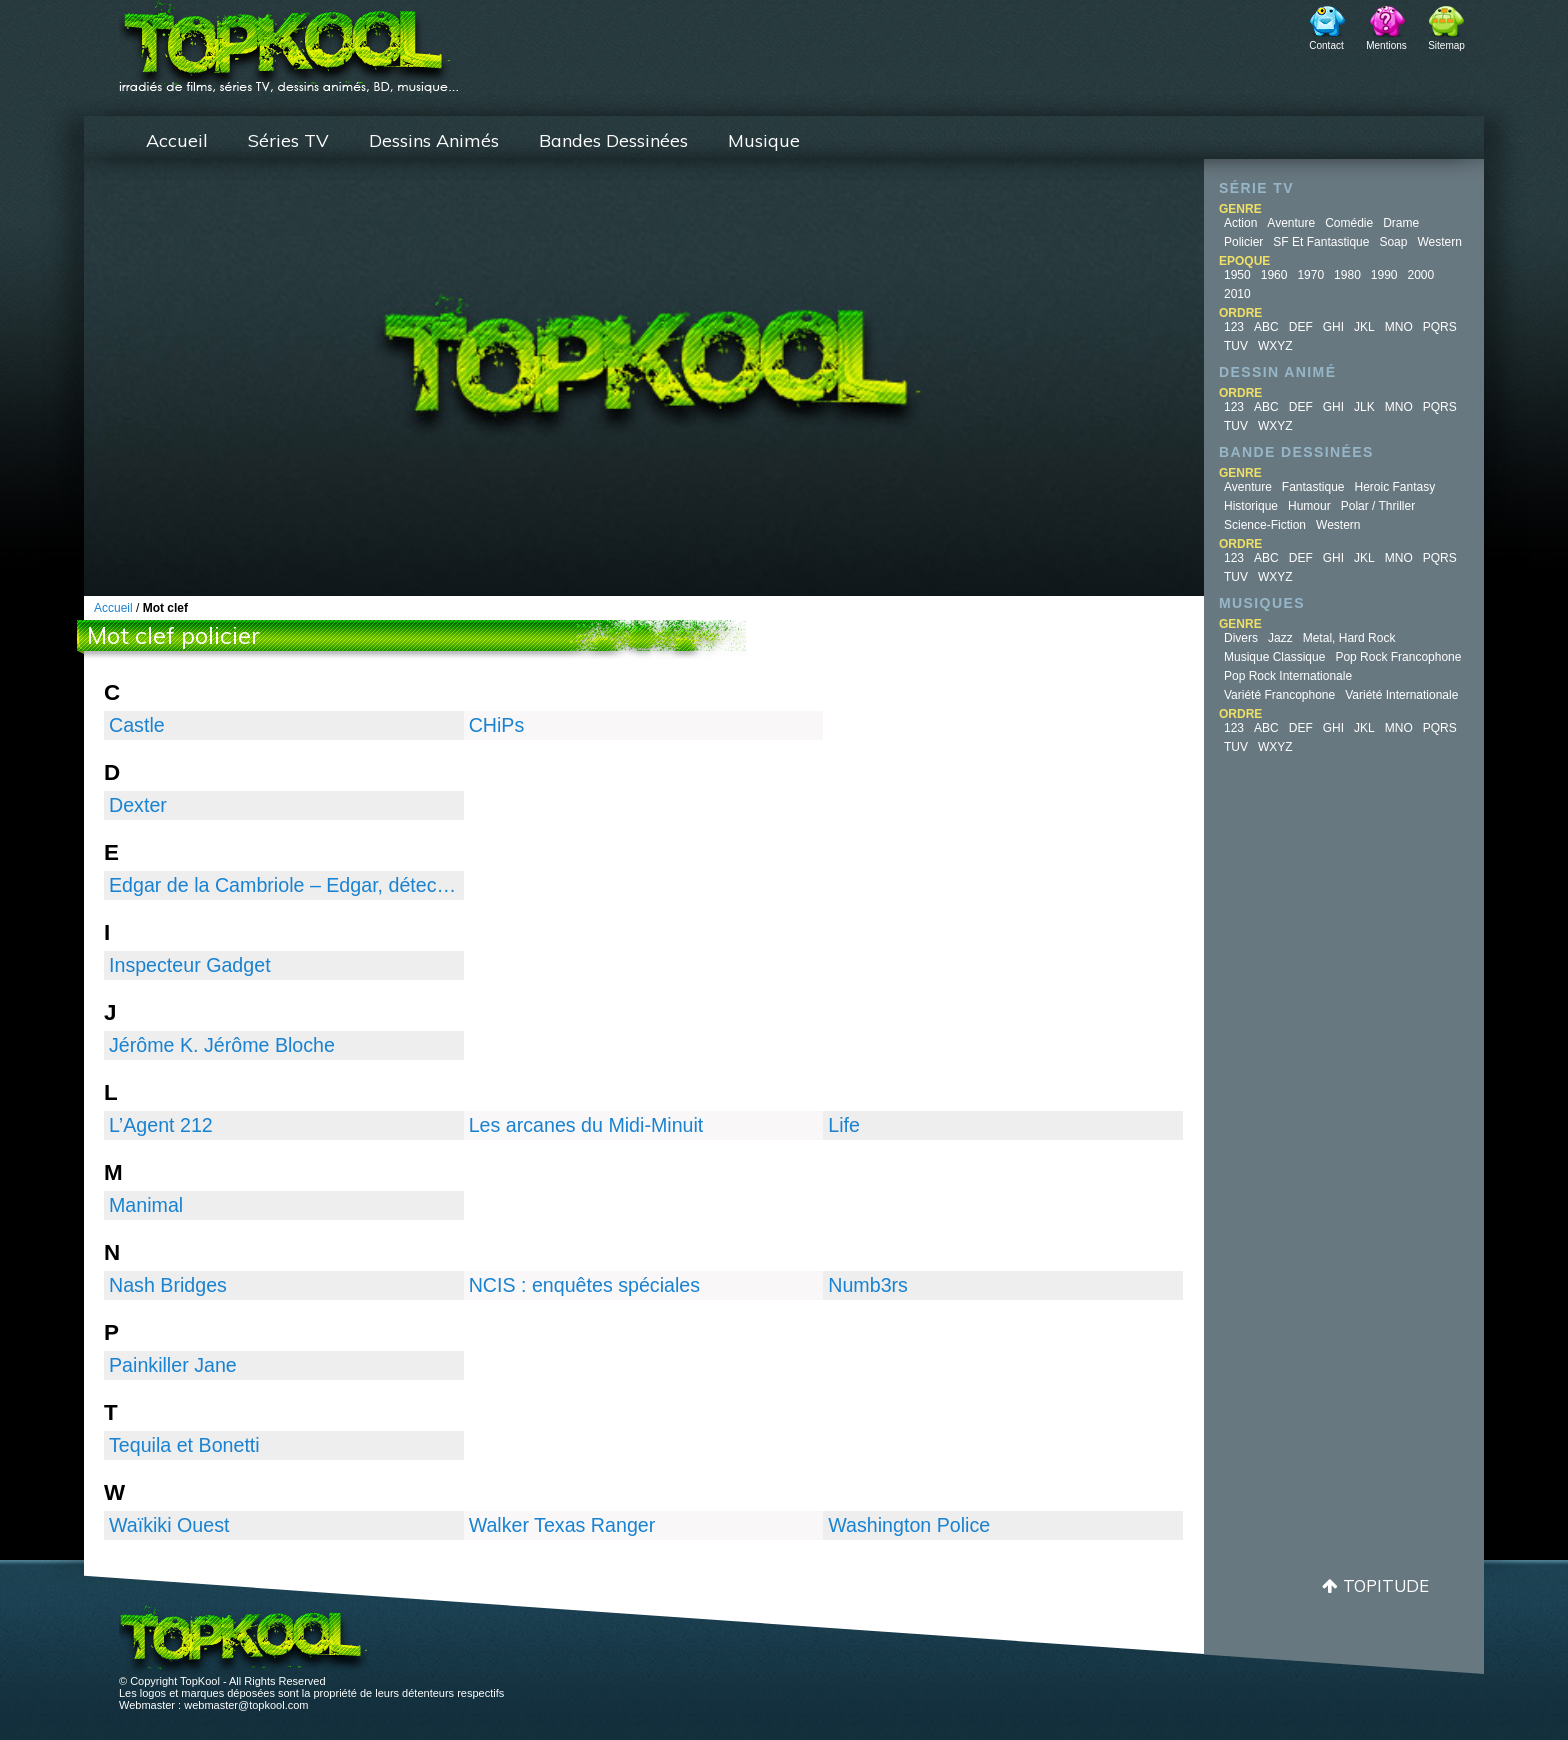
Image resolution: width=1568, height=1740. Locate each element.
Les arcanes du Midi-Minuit (586, 1125)
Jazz (1280, 638)
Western (1439, 242)
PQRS (1440, 327)
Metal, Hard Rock (1349, 638)
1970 (1310, 275)
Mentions (1386, 45)
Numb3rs (868, 1285)
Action (1240, 223)
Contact (1326, 45)
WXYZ (1275, 346)
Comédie (1349, 223)
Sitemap (1446, 45)
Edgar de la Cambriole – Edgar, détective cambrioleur (284, 885)
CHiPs (497, 725)
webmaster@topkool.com (246, 1705)
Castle (137, 725)
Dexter (138, 805)
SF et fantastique (1321, 242)
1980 (1347, 275)
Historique (1251, 506)
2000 (1421, 275)
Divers (1241, 638)
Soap (1393, 242)
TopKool (289, 41)
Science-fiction (1265, 525)
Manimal (146, 1205)
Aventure (1291, 223)
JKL (1364, 327)
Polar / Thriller (1378, 506)
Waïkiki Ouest (169, 1525)
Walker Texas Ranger (562, 1525)
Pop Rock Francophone (1398, 657)
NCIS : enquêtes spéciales (584, 1285)
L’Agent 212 (161, 1125)
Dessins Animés (434, 140)
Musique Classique (1274, 657)
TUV (1236, 346)
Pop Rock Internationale (1288, 676)
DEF (1301, 327)
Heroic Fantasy (1395, 487)
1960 (1274, 275)
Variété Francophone (1279, 695)
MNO (1399, 327)
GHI (1333, 327)
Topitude (1386, 1585)
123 (1234, 327)
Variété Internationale (1401, 695)
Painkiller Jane (173, 1365)
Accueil (177, 140)
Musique (764, 140)
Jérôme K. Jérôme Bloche (222, 1045)
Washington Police (909, 1525)
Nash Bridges (168, 1285)
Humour (1309, 506)
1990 (1384, 275)
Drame (1401, 223)
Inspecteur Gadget (190, 965)
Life (844, 1125)
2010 (1237, 294)
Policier (1243, 242)
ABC (1266, 327)
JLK (1364, 407)
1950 (1237, 275)
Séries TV (288, 140)
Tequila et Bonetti (184, 1445)
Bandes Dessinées (613, 140)
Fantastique (1313, 487)
